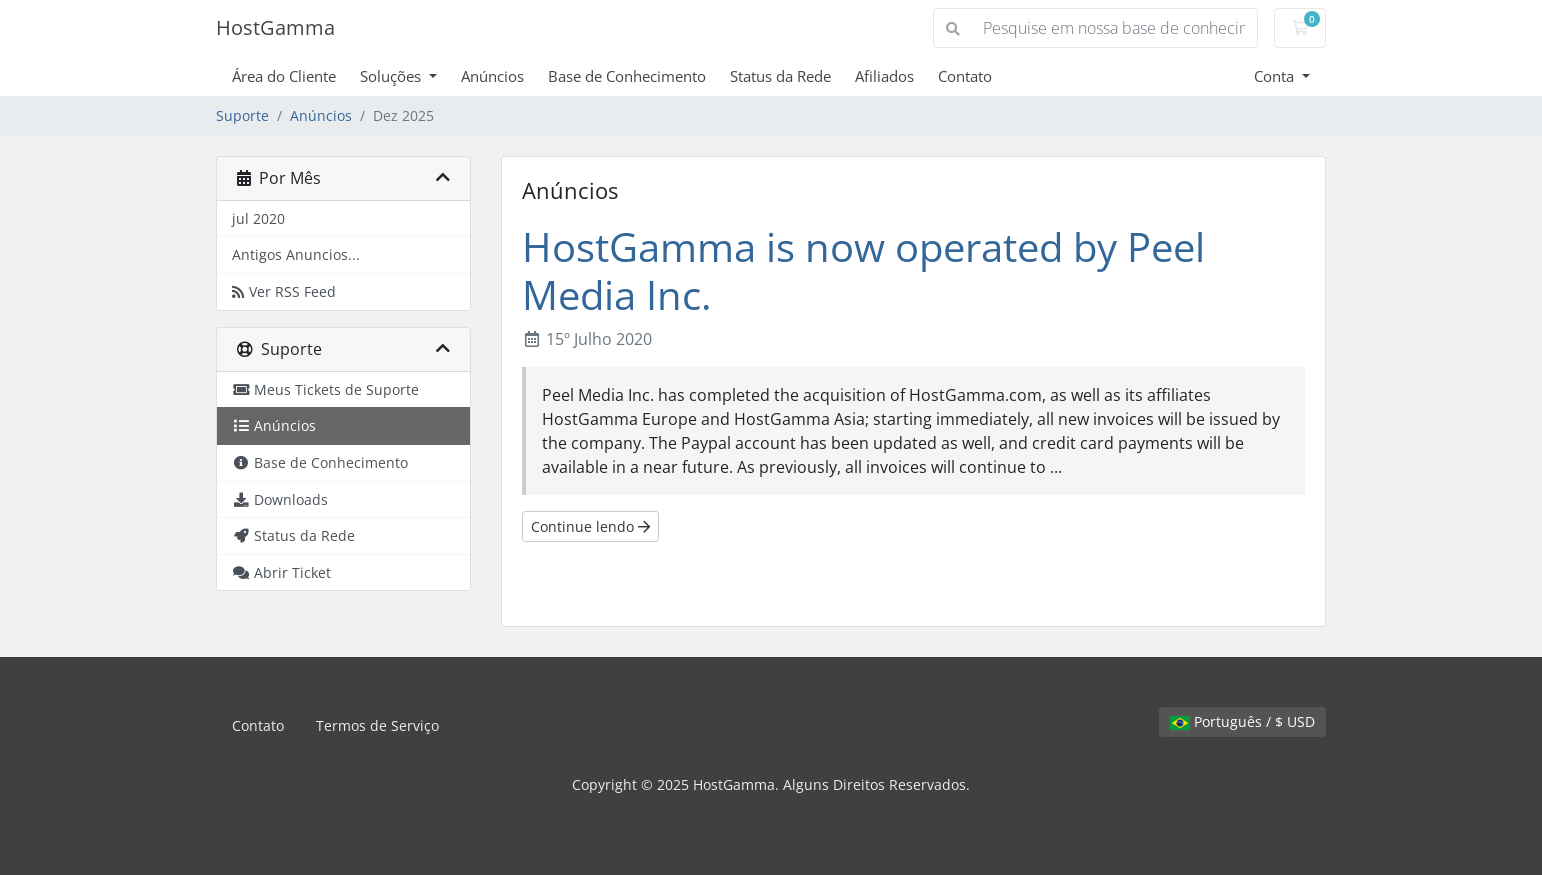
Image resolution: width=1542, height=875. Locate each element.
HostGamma (275, 27)
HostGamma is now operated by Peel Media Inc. (863, 270)
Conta (1276, 76)
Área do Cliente (284, 76)
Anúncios (492, 76)
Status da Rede (780, 76)
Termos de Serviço (377, 725)
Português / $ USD (1242, 721)
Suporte (242, 115)
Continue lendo (590, 526)
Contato (965, 76)
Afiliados (884, 76)
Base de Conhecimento (627, 76)
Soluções (392, 76)
